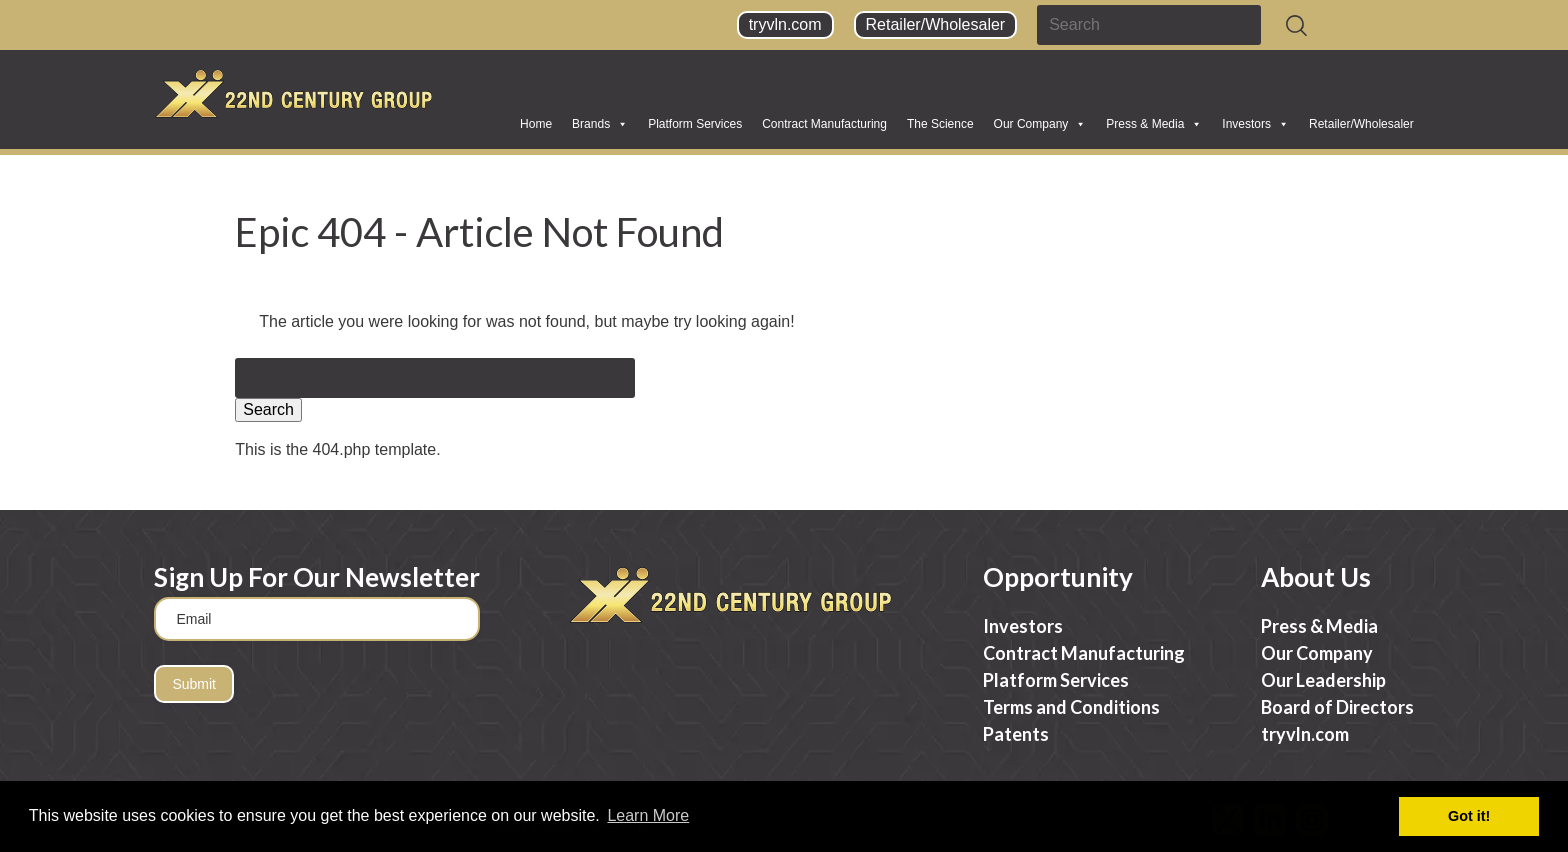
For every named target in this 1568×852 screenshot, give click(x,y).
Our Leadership (1323, 680)
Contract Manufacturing (824, 124)
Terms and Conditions (1071, 707)
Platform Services (695, 124)
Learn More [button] (648, 815)
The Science (940, 124)
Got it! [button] (1469, 816)
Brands (600, 124)
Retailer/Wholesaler (936, 24)
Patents (1016, 734)
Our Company (1040, 124)
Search (268, 409)
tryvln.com (785, 24)
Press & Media (1154, 124)
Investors (1255, 124)
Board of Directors (1337, 707)
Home (536, 124)
